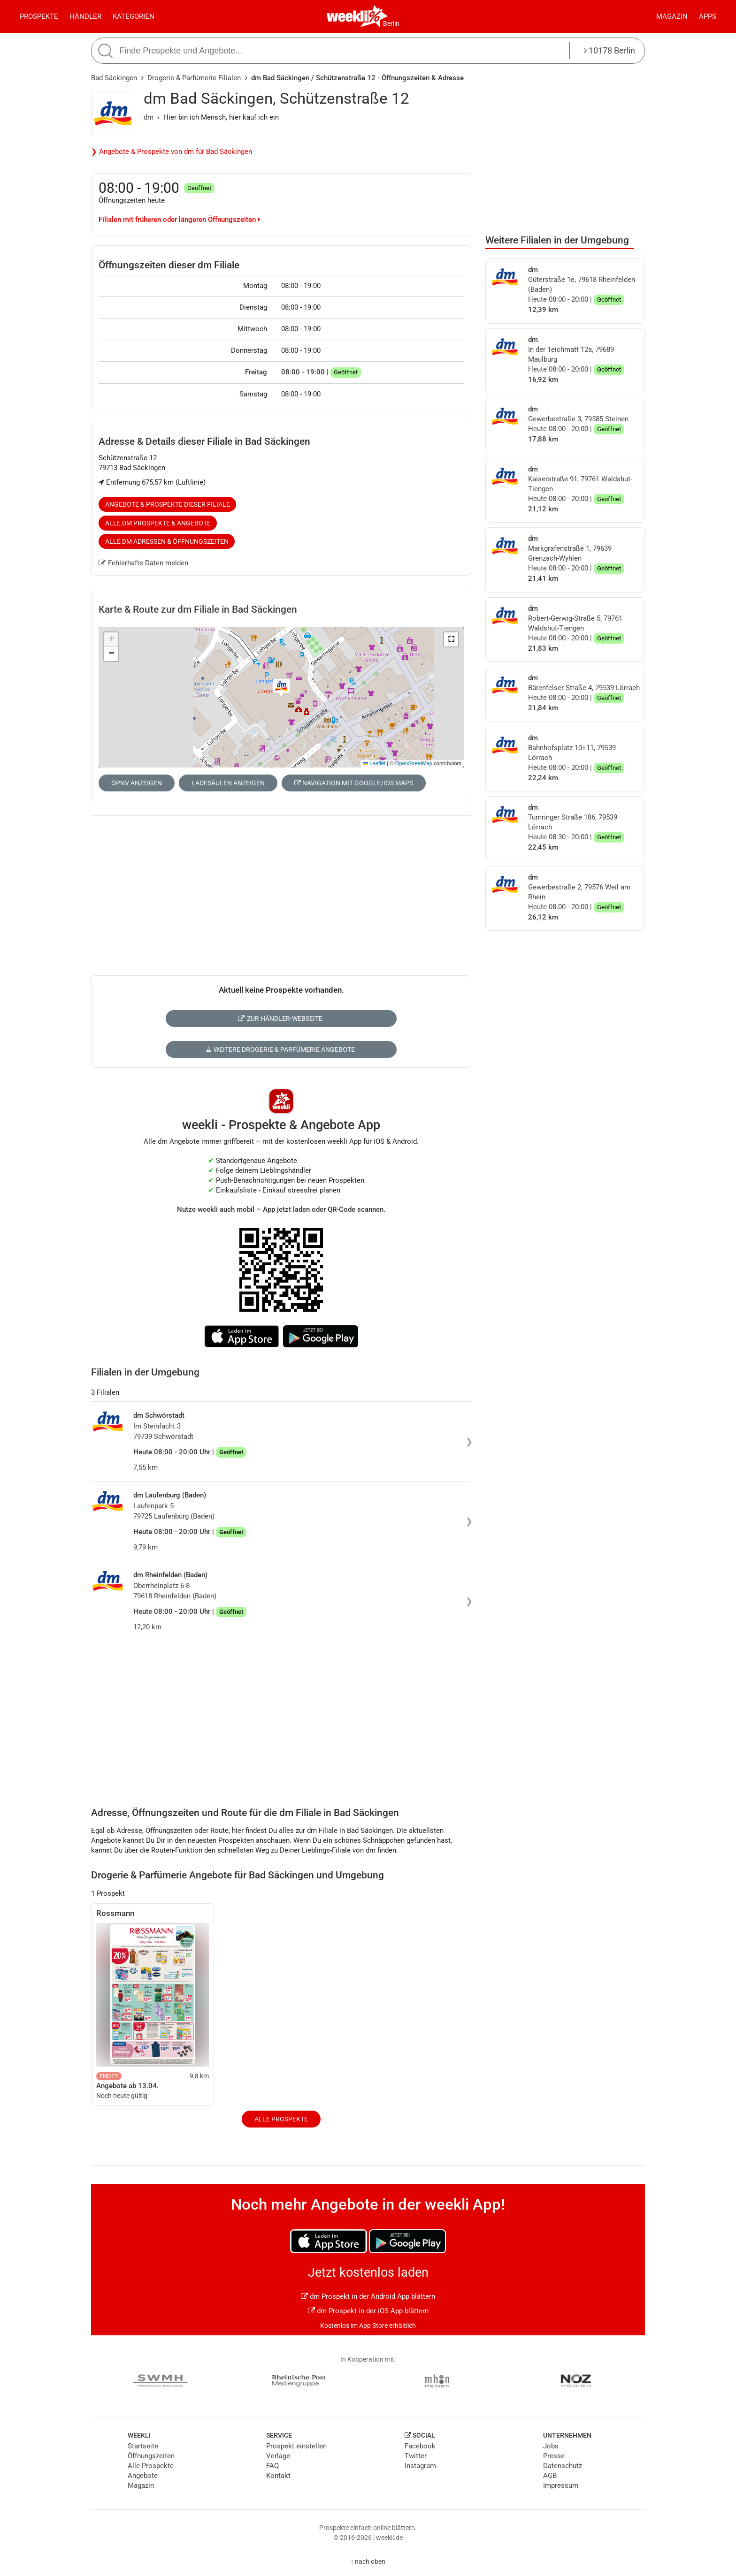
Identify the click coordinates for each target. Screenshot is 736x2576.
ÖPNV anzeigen (136, 783)
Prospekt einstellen (296, 2446)
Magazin (672, 16)
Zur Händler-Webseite (280, 1018)
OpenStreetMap (413, 763)
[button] (451, 639)
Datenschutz (562, 2466)
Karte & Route (198, 609)
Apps (707, 16)
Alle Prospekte (281, 2119)
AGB (550, 2475)
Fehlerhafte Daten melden (143, 563)
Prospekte (39, 16)
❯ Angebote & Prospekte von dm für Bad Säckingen (171, 151)
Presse (554, 2456)
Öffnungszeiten (151, 2456)
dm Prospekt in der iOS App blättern (368, 2311)
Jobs (551, 2446)
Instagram (420, 2466)
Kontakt (278, 2475)
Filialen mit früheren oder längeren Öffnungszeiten (179, 219)
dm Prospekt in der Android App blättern (368, 2296)
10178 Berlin (609, 50)
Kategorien (133, 16)
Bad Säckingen (114, 78)
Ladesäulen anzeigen (228, 783)
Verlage (278, 2456)
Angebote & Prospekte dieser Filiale (167, 504)
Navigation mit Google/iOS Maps (353, 783)
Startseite (143, 2446)
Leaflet (374, 763)
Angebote (143, 2475)
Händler (85, 16)
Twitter (416, 2456)
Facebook (420, 2446)
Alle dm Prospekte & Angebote (158, 523)
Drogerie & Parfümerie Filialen (194, 78)
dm (148, 117)
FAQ (272, 2466)
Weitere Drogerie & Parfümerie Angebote (280, 1049)
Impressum (560, 2485)
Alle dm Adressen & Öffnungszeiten (167, 541)
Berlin (391, 23)
